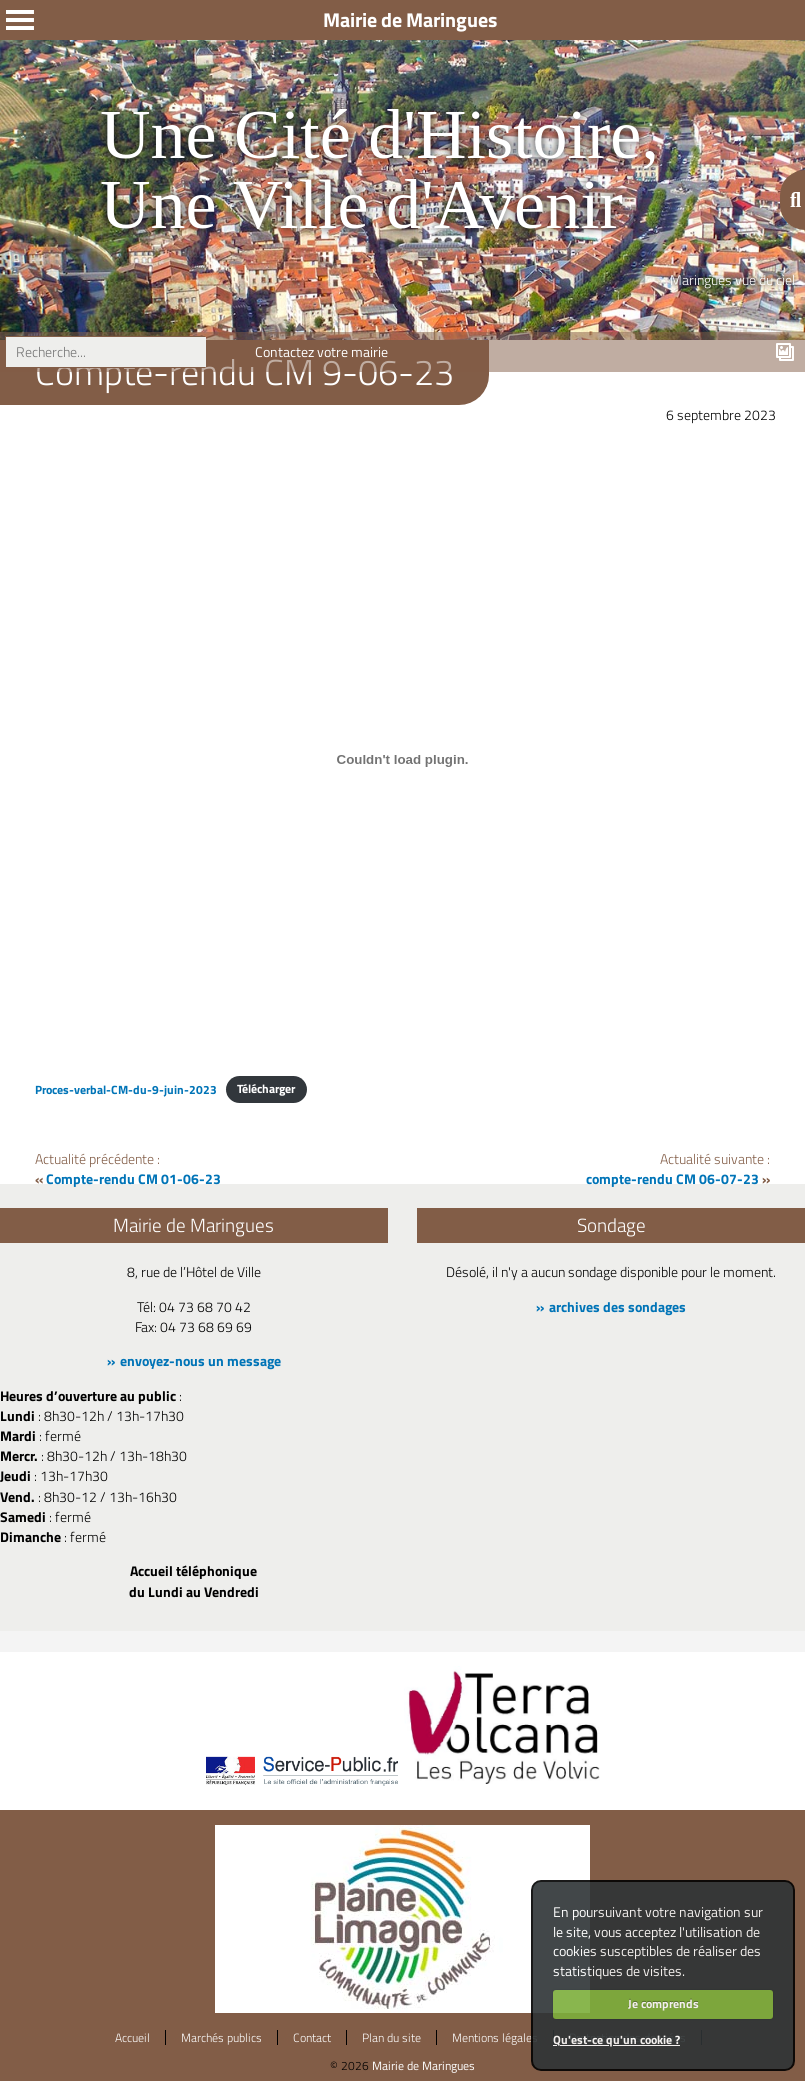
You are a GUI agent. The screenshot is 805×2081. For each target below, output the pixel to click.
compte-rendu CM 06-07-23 (672, 1179)
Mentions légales (495, 2037)
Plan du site (391, 2037)
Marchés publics (221, 2037)
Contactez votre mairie (321, 352)
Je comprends (663, 2003)
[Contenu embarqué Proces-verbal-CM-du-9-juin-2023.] (402, 760)
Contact (312, 2037)
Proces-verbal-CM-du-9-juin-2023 (126, 1088)
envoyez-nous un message (200, 1361)
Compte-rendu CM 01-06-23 (133, 1179)
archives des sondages (617, 1307)
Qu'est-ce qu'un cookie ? (616, 2039)
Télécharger (266, 1088)
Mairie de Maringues (423, 2065)
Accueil (132, 2037)
